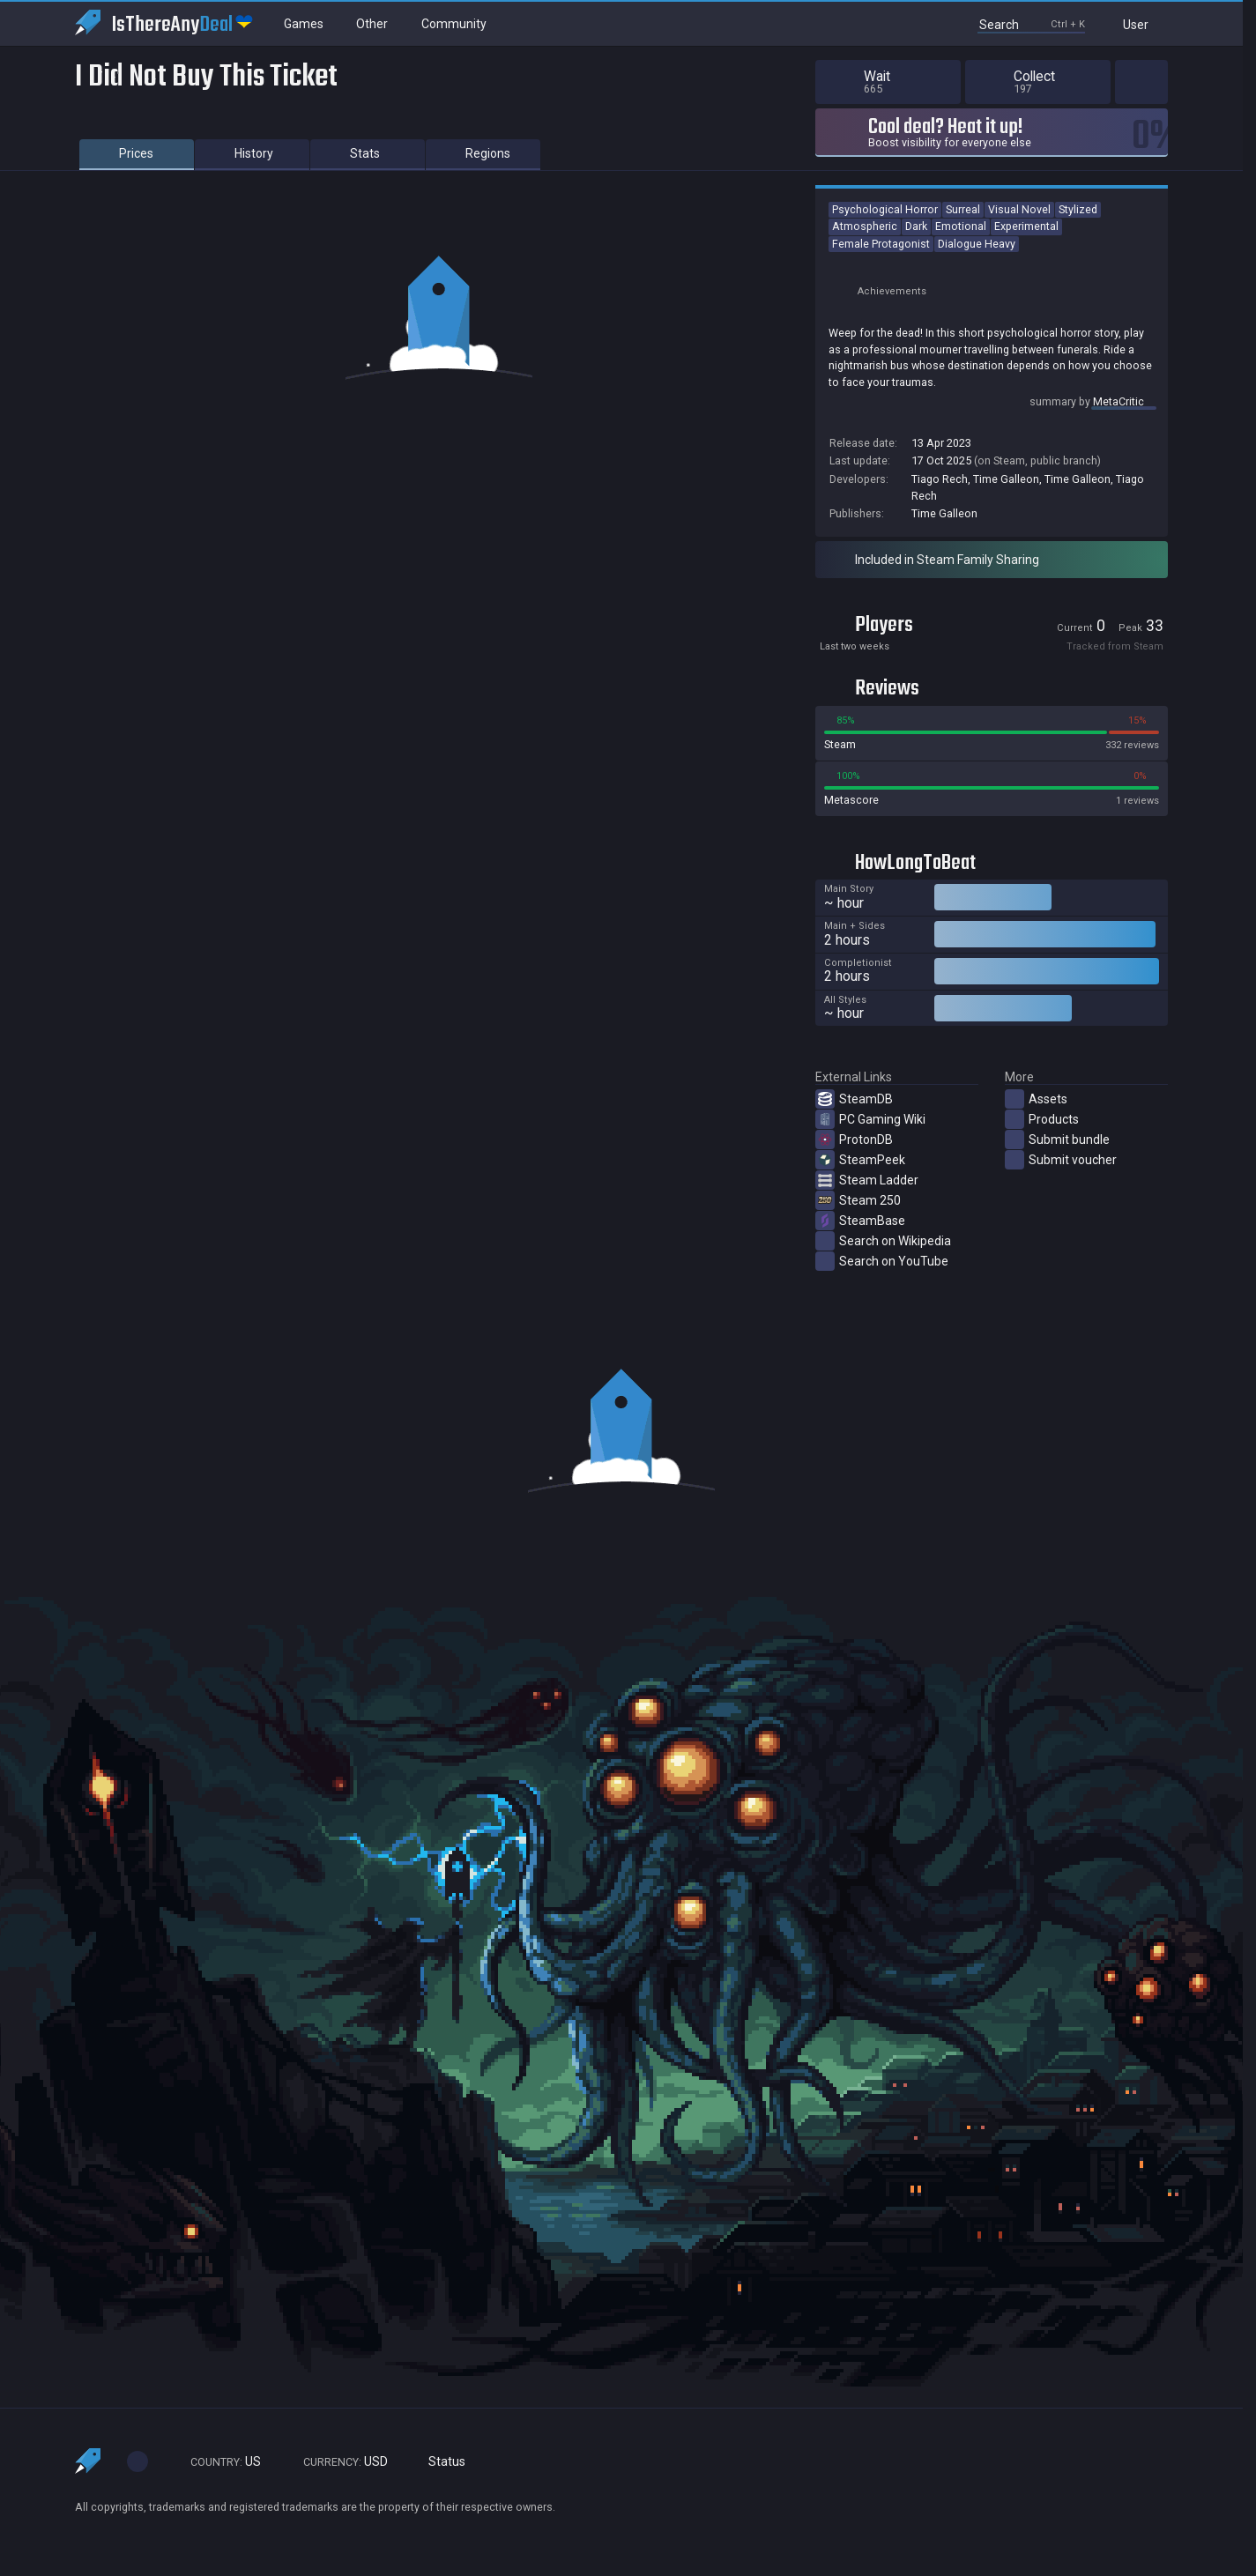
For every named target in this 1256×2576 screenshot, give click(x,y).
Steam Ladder (866, 1180)
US (218, 2461)
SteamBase (860, 1220)
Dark (916, 226)
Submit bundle (1057, 1139)
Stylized (1078, 209)
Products (1042, 1119)
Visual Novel (1019, 209)
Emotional (960, 226)
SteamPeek (860, 1159)
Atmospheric (864, 226)
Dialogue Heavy (976, 243)
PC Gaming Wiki (870, 1119)
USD (337, 2461)
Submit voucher (1061, 1159)
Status (439, 2461)
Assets (1036, 1099)
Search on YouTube (881, 1261)
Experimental (1026, 226)
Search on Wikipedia (883, 1241)
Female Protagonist (881, 243)
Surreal (963, 209)
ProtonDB (854, 1139)
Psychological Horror (885, 209)
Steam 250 (858, 1200)
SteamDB (854, 1099)
